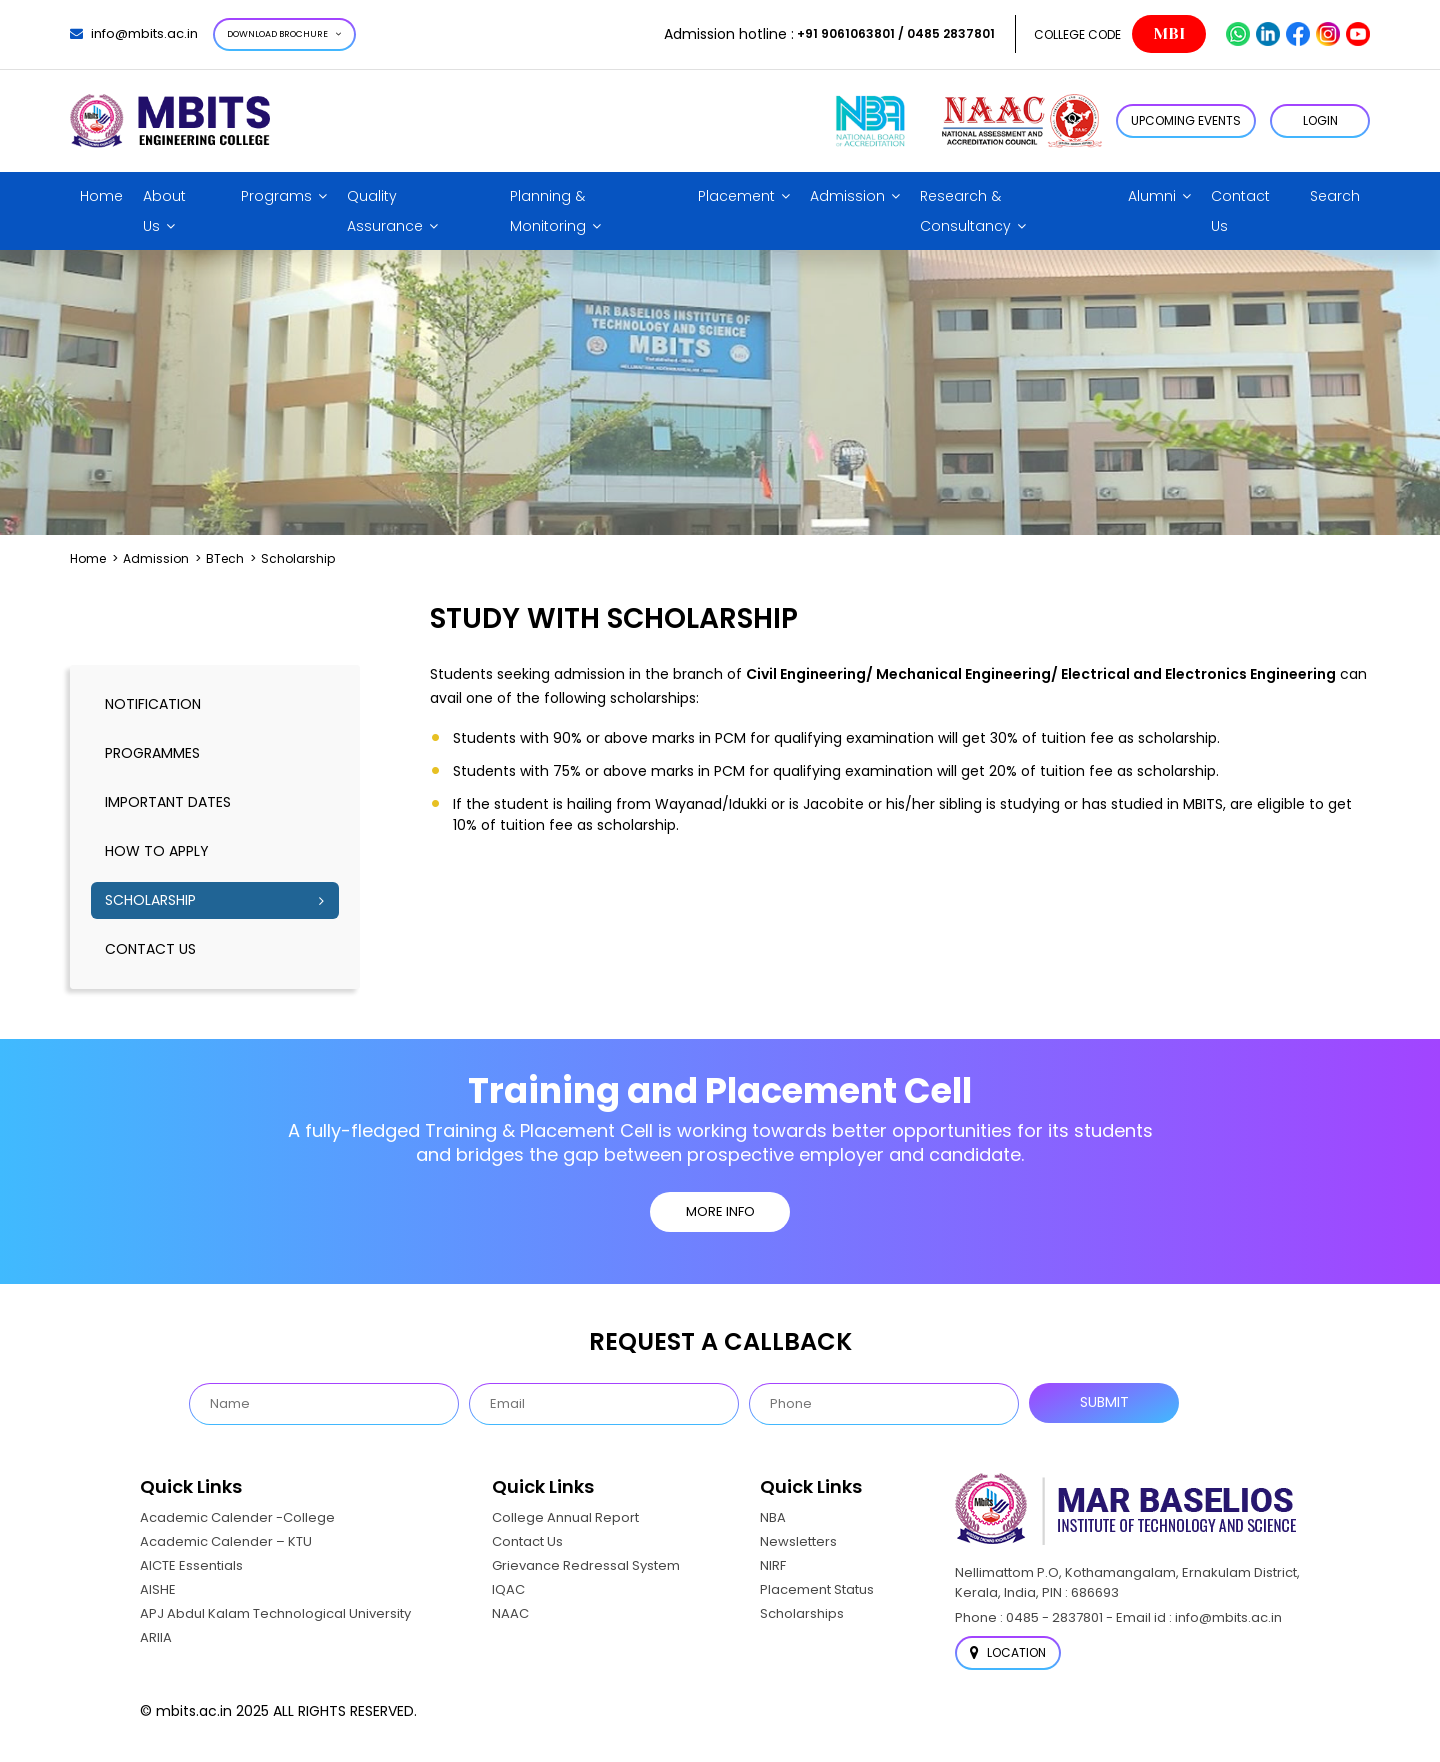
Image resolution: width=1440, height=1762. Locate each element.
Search (1335, 196)
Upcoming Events (1186, 120)
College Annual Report (565, 1517)
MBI (1169, 34)
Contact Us (1240, 211)
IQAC (508, 1589)
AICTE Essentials (191, 1565)
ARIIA (156, 1637)
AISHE (158, 1589)
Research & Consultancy (965, 211)
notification (153, 704)
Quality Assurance (385, 211)
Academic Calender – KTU (226, 1541)
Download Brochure (284, 34)
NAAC (510, 1613)
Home (101, 196)
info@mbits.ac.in (134, 33)
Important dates (168, 802)
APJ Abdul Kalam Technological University (275, 1613)
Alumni (1152, 196)
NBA (773, 1517)
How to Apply (157, 851)
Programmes (152, 753)
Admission (847, 196)
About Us (164, 211)
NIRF (773, 1565)
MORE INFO (720, 1211)
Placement (736, 196)
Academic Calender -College (237, 1517)
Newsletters (798, 1541)
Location (1008, 1652)
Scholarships (802, 1613)
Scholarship (150, 900)
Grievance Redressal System (586, 1565)
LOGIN (1320, 120)
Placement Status (817, 1589)
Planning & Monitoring (548, 211)
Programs (276, 196)
